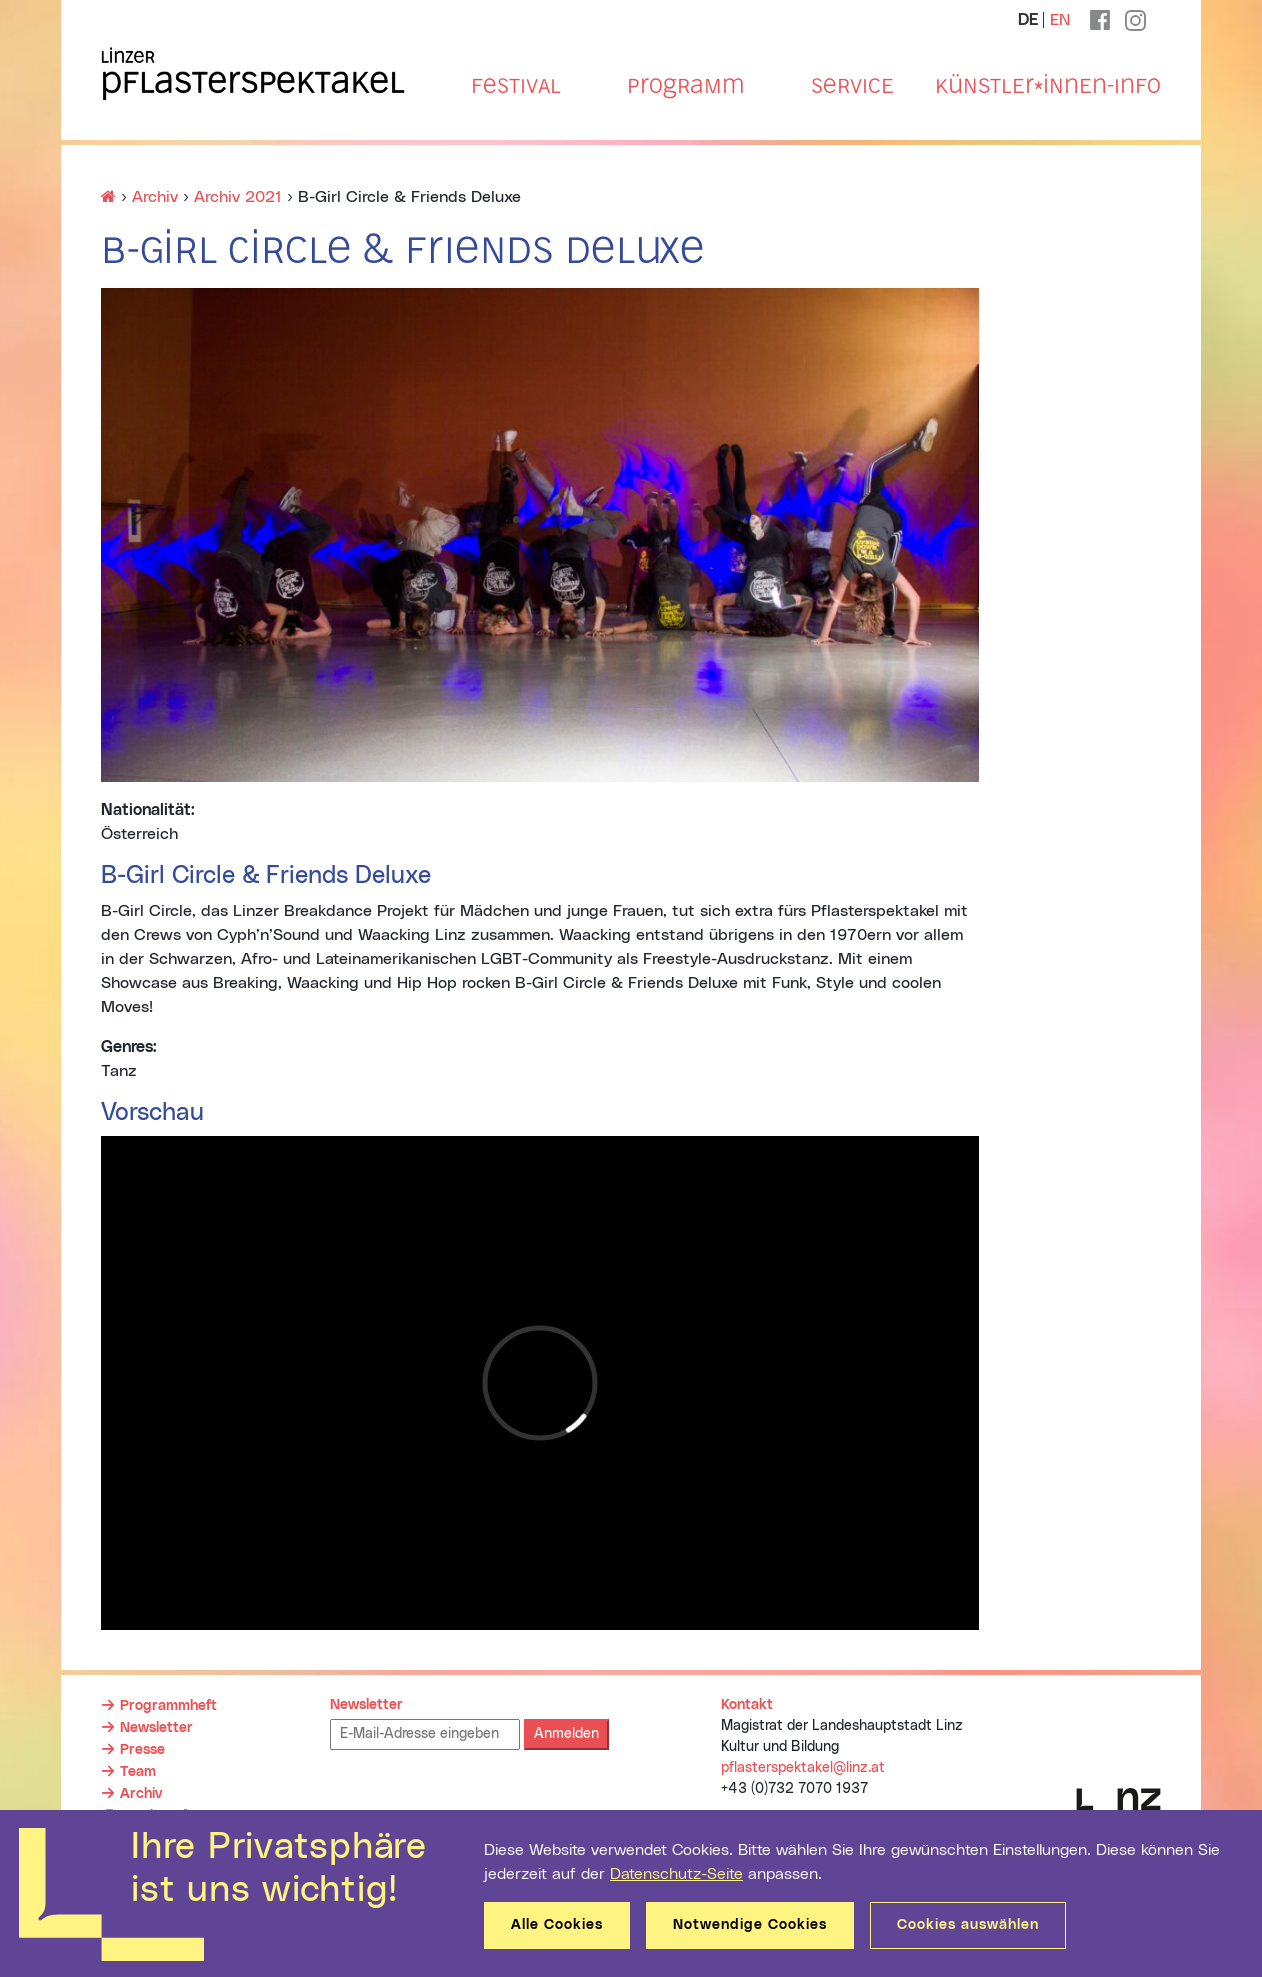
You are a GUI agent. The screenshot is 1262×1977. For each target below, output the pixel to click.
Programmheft (168, 1706)
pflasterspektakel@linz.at (803, 1768)
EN (1060, 20)
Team (138, 1772)
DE (1028, 20)
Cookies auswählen (968, 1925)
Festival (516, 86)
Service (852, 86)
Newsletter (156, 1728)
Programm (685, 86)
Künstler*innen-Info (1048, 86)
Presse (142, 1750)
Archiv (141, 1794)
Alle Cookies (557, 1925)
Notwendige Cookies (750, 1925)
